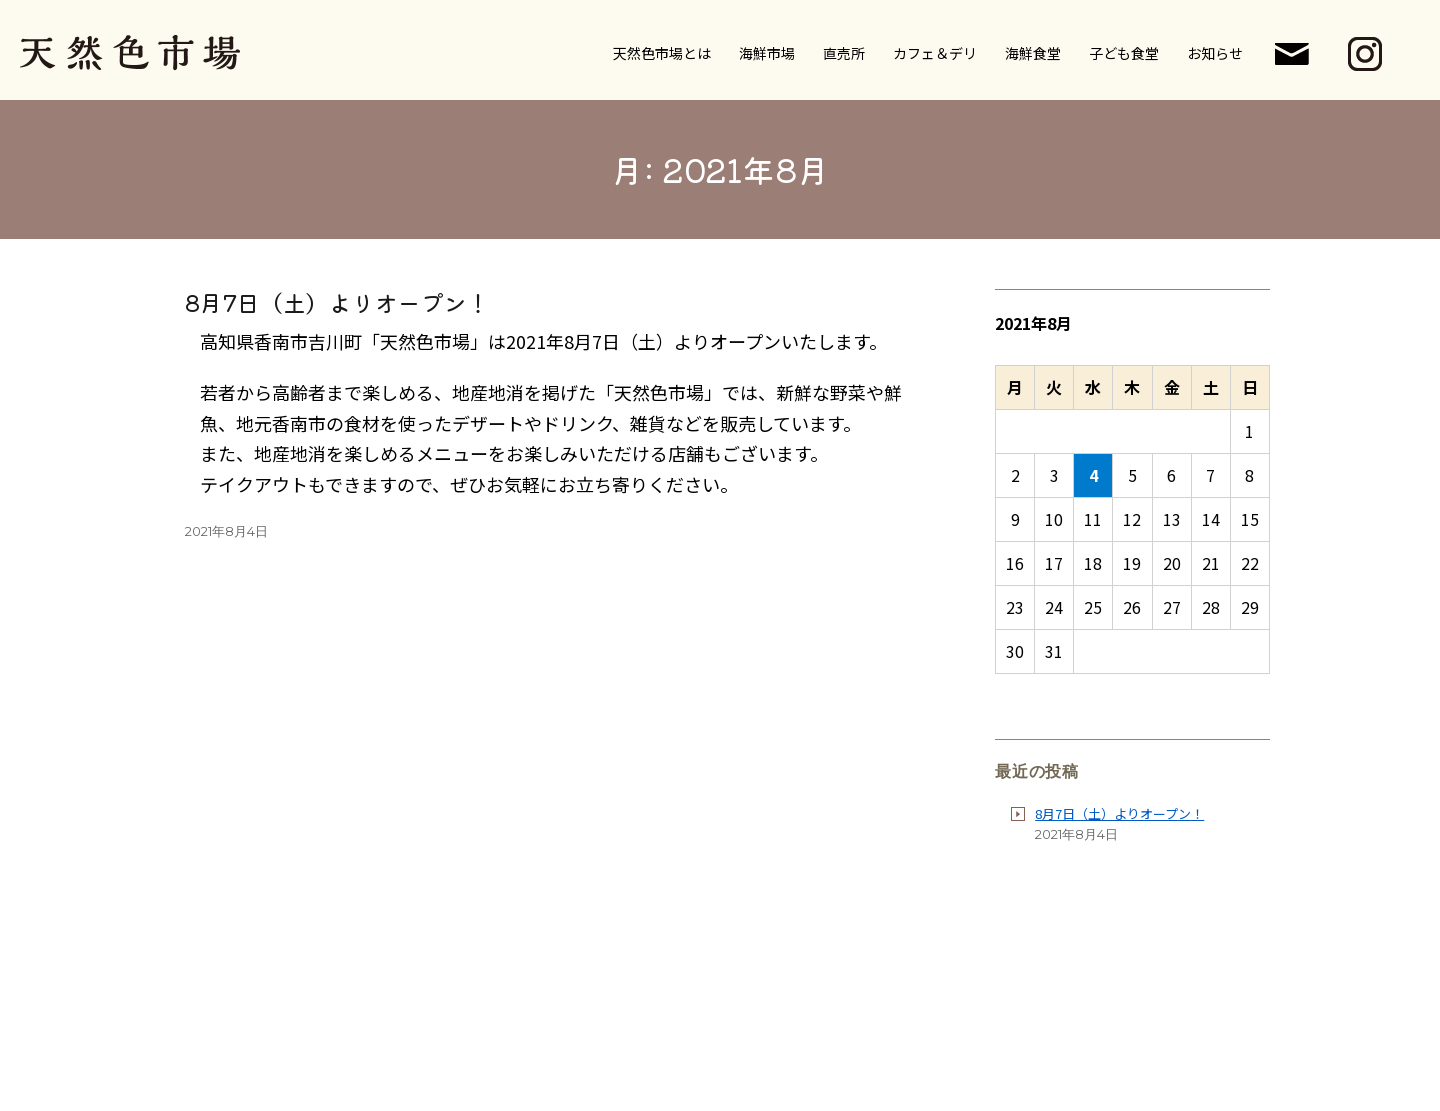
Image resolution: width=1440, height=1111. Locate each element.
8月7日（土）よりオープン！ (337, 302)
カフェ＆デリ (935, 52)
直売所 (844, 52)
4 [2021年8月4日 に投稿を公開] (1093, 475)
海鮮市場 (767, 52)
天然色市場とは (662, 52)
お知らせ (1215, 52)
